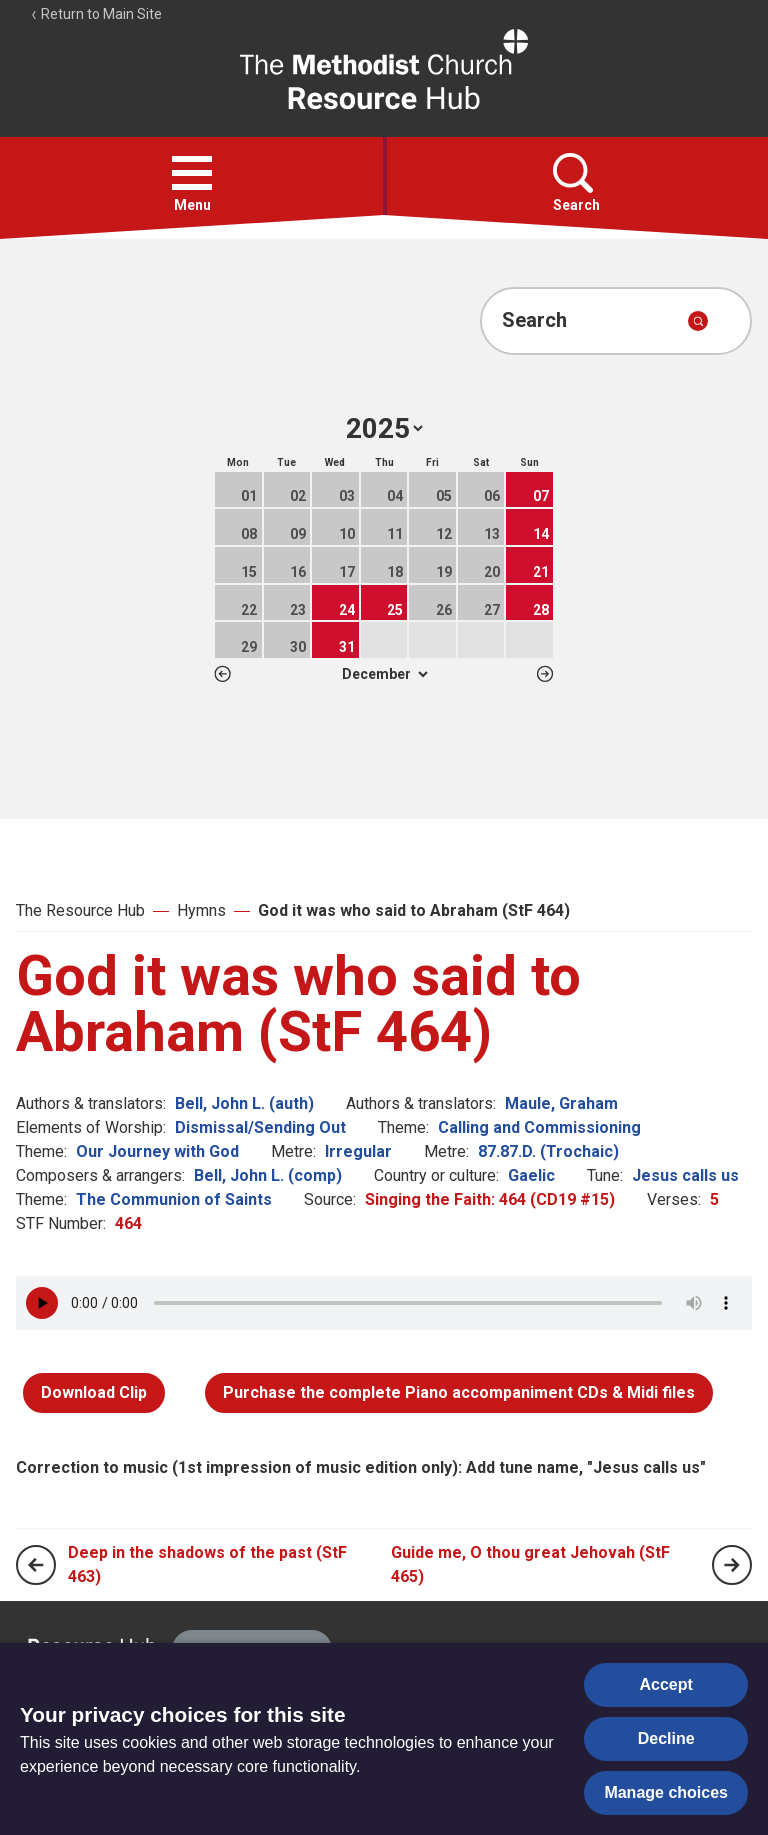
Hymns (201, 910)
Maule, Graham (561, 1103)
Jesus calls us (685, 1175)
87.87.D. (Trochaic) (548, 1151)
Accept (666, 1684)
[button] (192, 173)
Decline (666, 1738)
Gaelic (531, 1175)
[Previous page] (36, 1565)
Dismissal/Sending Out (260, 1127)
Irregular (358, 1151)
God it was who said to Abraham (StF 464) (414, 910)
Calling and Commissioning (539, 1127)
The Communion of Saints (174, 1199)
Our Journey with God (157, 1151)
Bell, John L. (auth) (244, 1103)
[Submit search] (698, 321)
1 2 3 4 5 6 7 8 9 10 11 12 (384, 674)
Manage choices (666, 1792)
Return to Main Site (96, 14)
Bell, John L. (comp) (268, 1175)
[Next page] (732, 1565)
